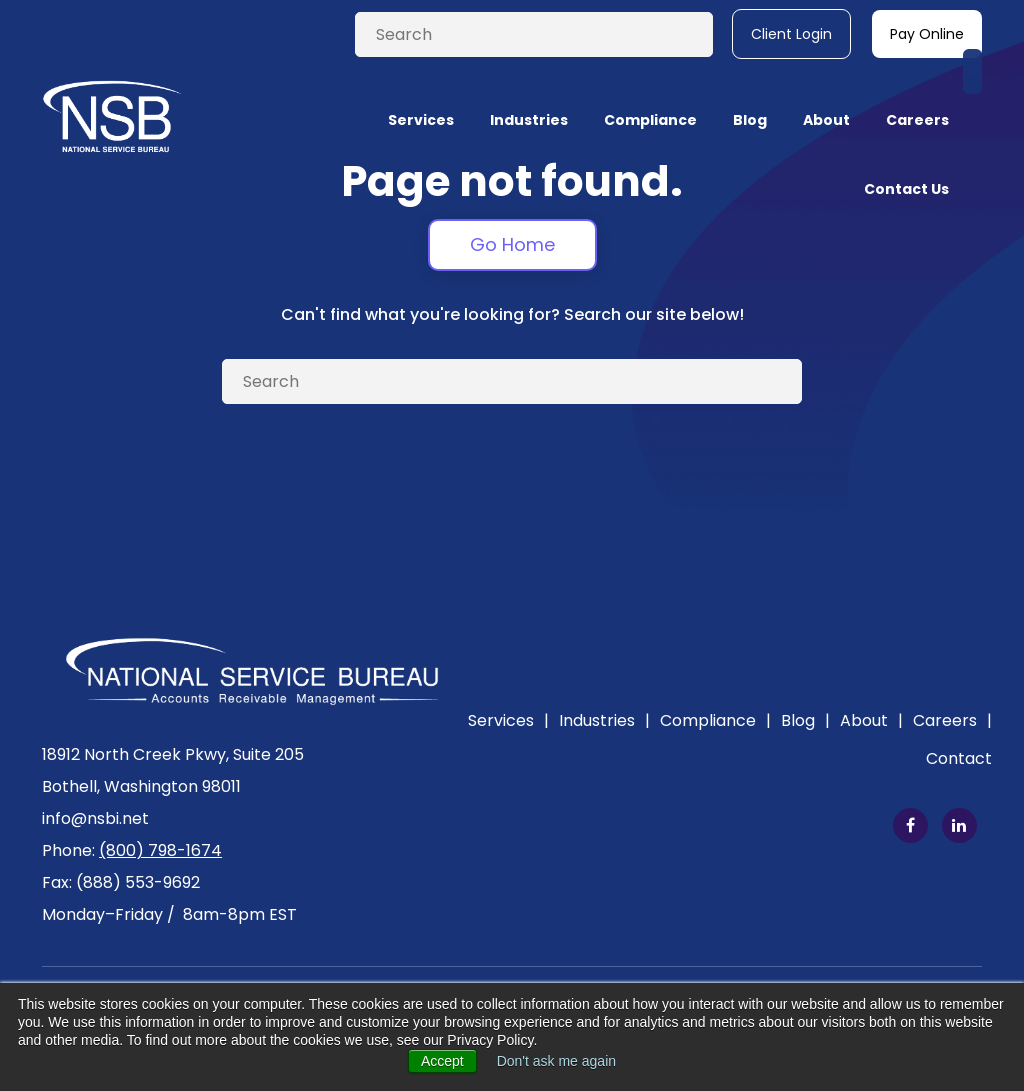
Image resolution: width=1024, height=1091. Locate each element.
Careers (952, 720)
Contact (959, 758)
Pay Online (927, 34)
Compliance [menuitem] (650, 92)
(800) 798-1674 (160, 850)
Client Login (791, 34)
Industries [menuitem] (529, 92)
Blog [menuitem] (750, 92)
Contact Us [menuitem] (906, 161)
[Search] (534, 34)
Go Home (512, 244)
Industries (604, 720)
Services (508, 720)
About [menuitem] (826, 92)
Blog (805, 720)
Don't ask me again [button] (556, 1061)
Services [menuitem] (421, 92)
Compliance (715, 720)
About (871, 720)
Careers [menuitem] (917, 92)
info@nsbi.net (95, 818)
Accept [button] (442, 1061)
